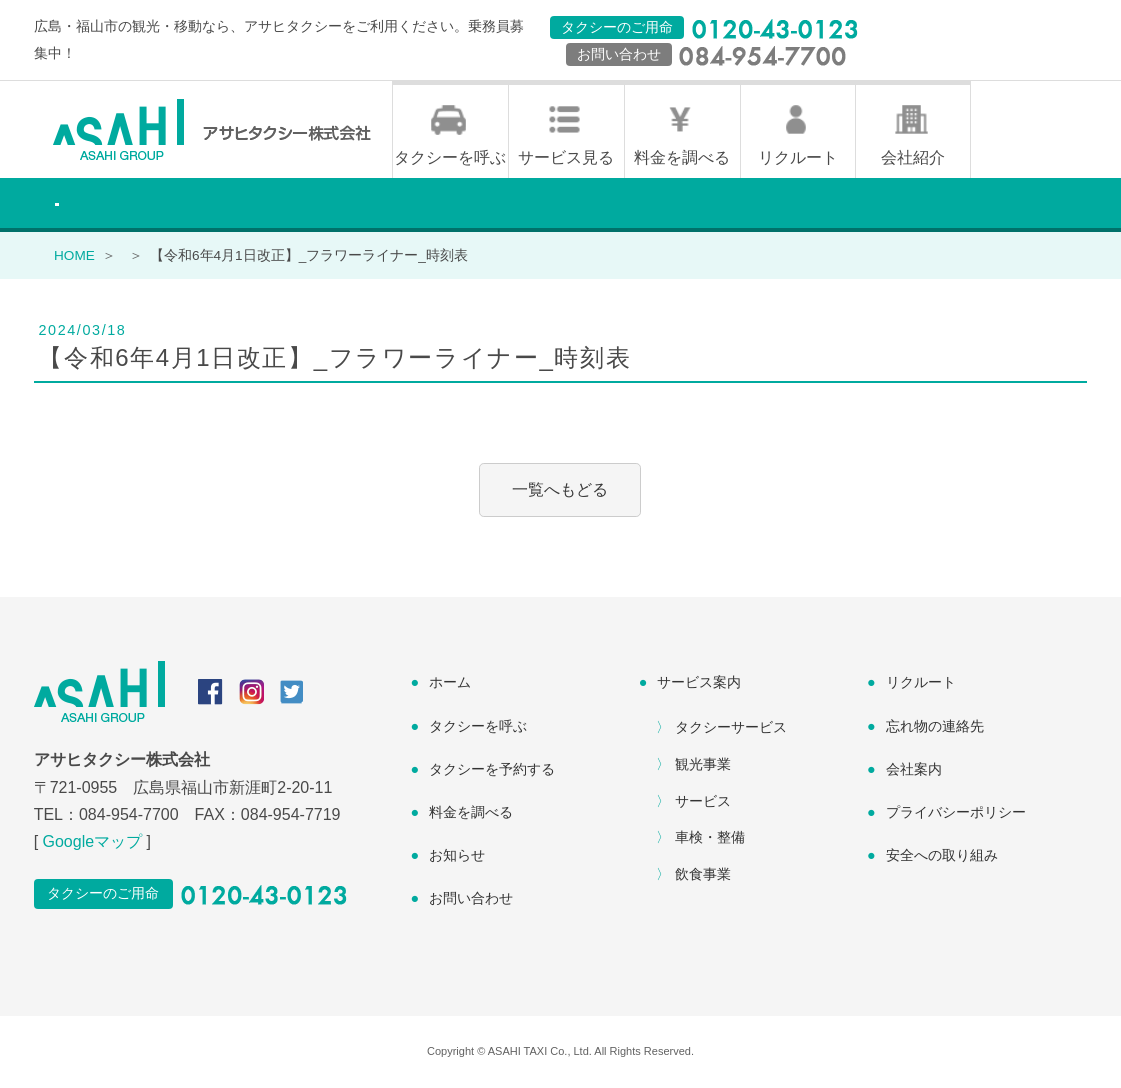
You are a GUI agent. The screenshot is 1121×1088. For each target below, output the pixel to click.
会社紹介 (913, 157)
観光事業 (703, 764)
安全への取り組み (942, 855)
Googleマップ (93, 841)
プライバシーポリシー (956, 812)
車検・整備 (710, 837)
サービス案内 (699, 682)
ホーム (450, 682)
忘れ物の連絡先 (935, 726)
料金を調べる (682, 157)
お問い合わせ (471, 898)
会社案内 (914, 769)
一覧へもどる (560, 489)
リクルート (798, 157)
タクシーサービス (731, 727)
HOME (74, 255)
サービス (703, 801)
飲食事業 (703, 874)
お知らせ (457, 855)
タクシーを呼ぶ (450, 157)
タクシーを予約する (492, 769)
